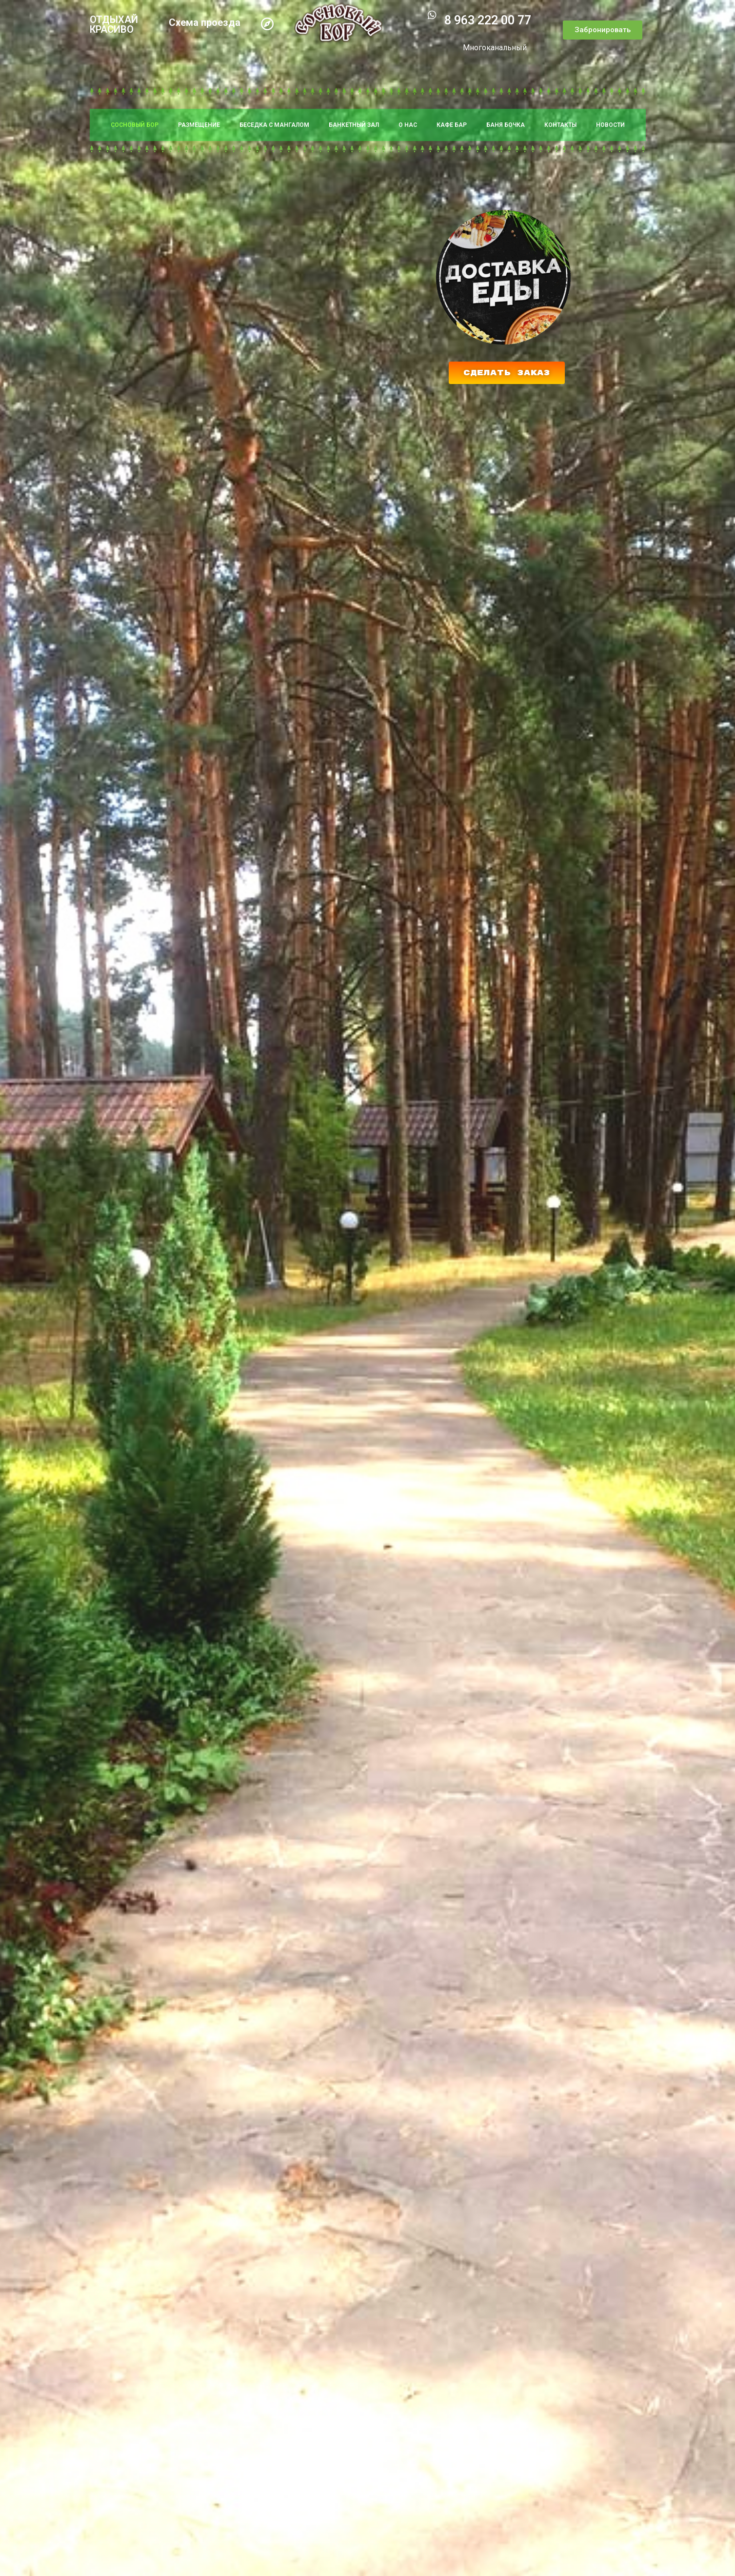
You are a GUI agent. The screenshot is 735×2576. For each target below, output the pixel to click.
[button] (602, 30)
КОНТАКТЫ (560, 125)
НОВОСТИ (610, 125)
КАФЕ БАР (452, 125)
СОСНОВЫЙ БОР (135, 125)
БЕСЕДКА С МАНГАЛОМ (274, 125)
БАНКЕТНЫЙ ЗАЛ (354, 125)
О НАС (407, 125)
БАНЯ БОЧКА (505, 125)
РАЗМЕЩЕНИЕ (199, 125)
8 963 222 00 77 (487, 20)
